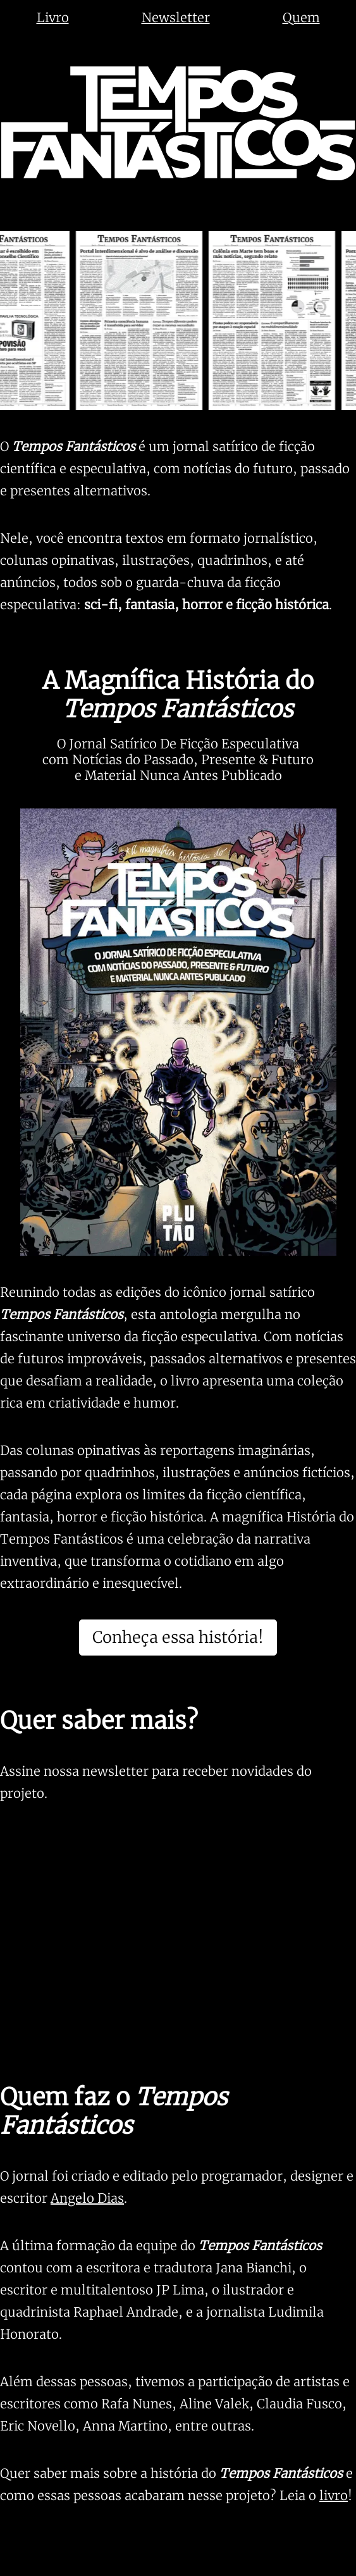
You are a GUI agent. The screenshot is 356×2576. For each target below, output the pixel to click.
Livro (53, 17)
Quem (301, 17)
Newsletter (176, 17)
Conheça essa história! (178, 1637)
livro (333, 2495)
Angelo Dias (87, 2198)
